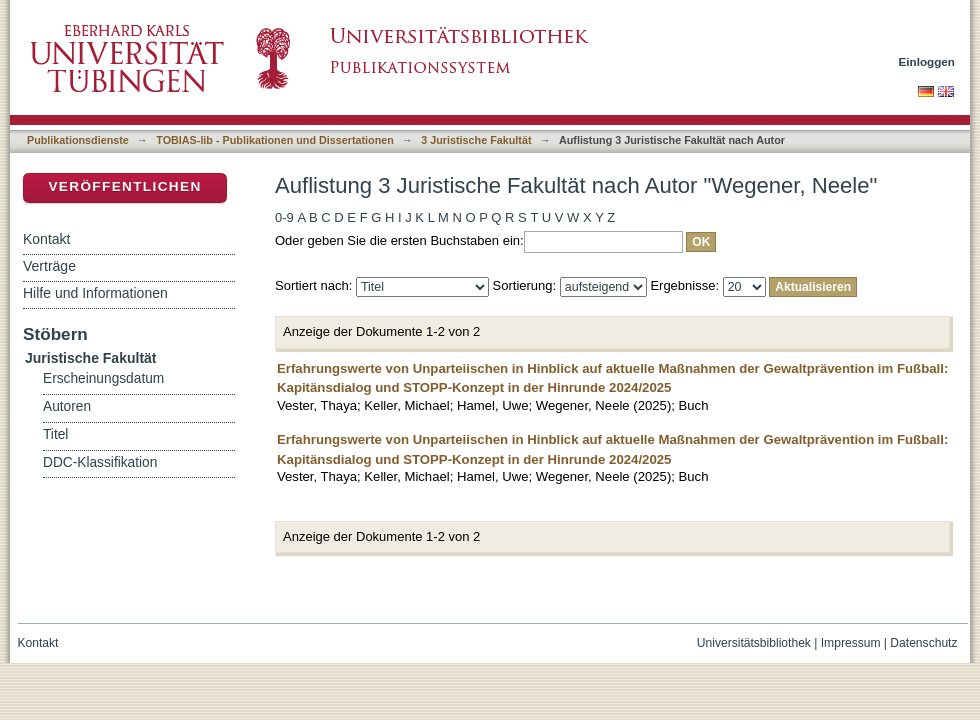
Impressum (851, 643)
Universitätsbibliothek (754, 643)
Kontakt (46, 239)
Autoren (67, 406)
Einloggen (927, 61)
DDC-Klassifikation (100, 462)
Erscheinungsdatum (103, 378)
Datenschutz (923, 643)
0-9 (284, 217)
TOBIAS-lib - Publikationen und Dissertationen (275, 140)
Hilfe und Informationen (95, 293)
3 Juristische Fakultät (476, 140)
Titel (55, 434)
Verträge (49, 266)
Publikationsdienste (78, 140)
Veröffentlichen (124, 186)
